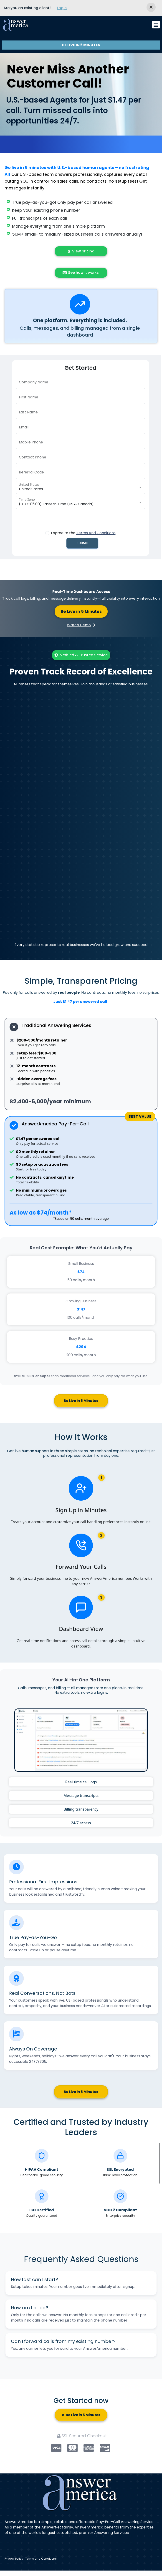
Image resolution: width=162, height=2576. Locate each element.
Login (62, 7)
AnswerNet (51, 2527)
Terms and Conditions (41, 2559)
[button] (156, 24)
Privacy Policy (14, 2559)
